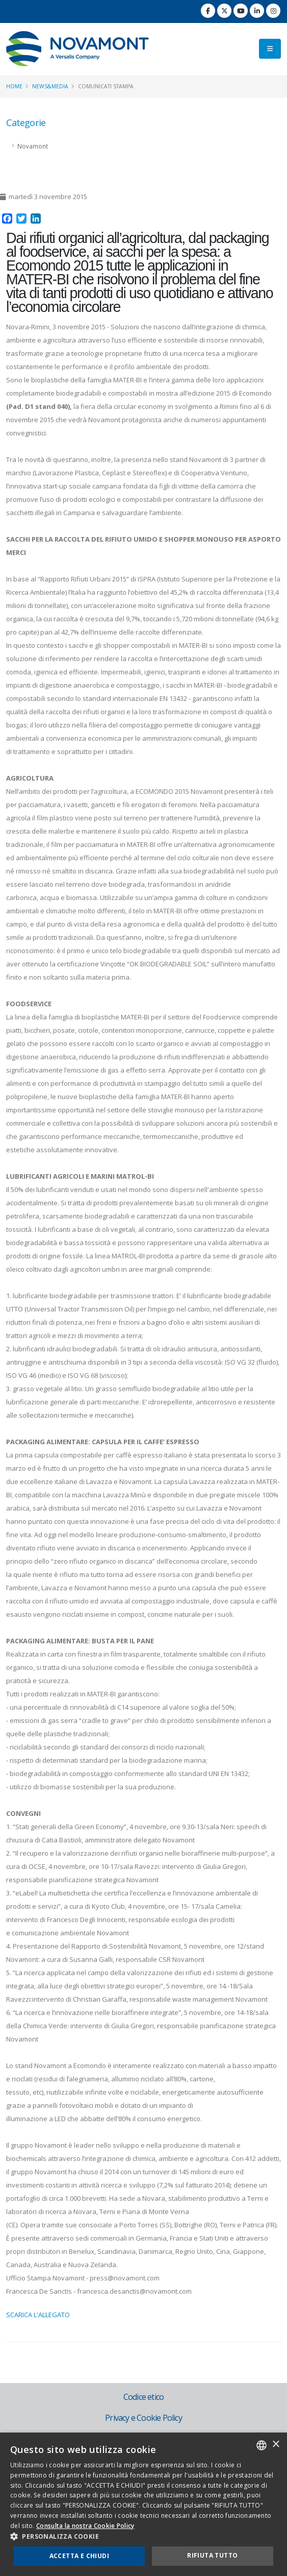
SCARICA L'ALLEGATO (38, 2314)
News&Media (50, 86)
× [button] (275, 2444)
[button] (143, 2536)
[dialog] (143, 2504)
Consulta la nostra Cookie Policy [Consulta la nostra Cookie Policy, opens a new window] (85, 2525)
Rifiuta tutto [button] (212, 2555)
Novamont (32, 146)
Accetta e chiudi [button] (79, 2555)
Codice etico (143, 2396)
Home (14, 86)
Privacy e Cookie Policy (143, 2417)
